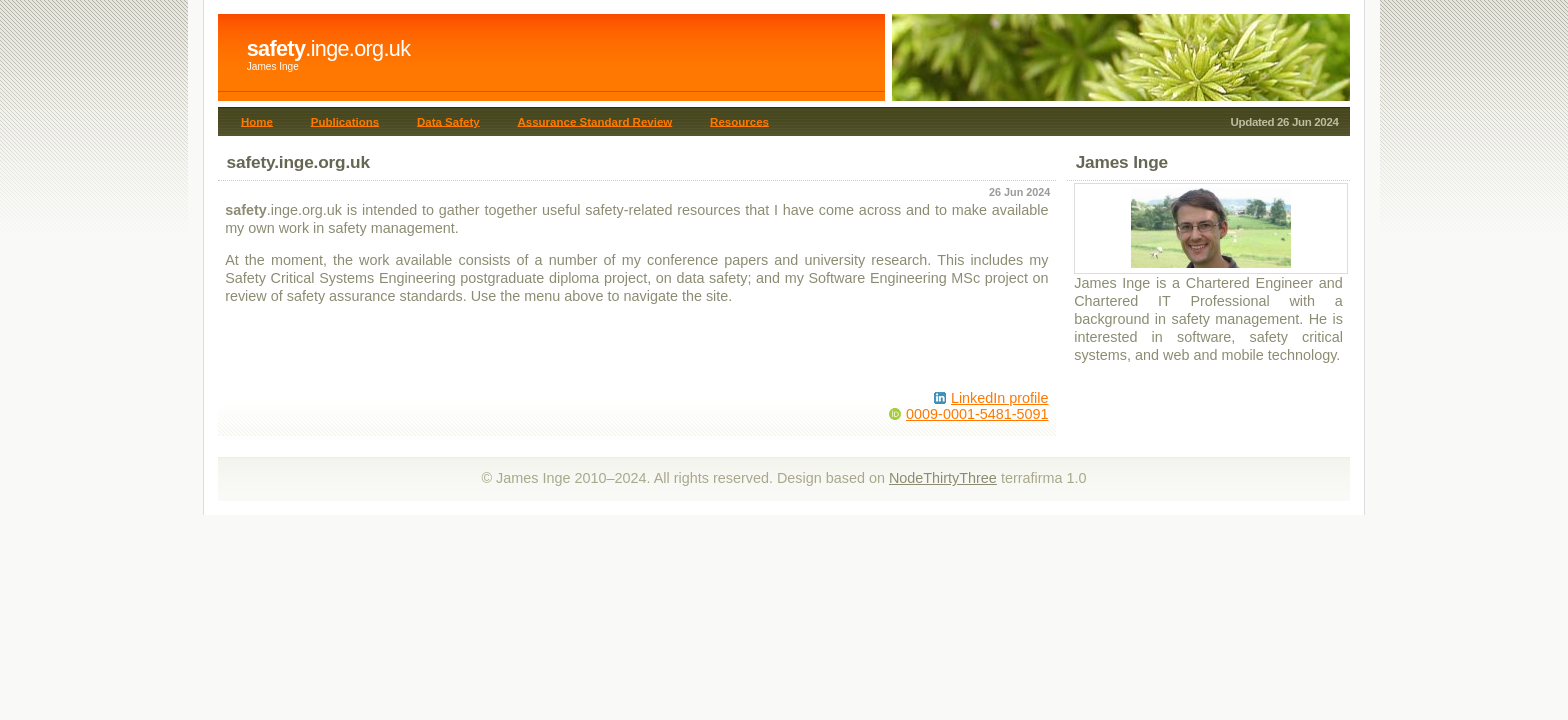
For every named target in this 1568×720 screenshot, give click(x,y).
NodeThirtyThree (943, 478)
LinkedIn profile (1000, 398)
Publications (345, 121)
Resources (739, 121)
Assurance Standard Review (594, 121)
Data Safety (448, 121)
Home (257, 121)
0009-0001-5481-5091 (977, 414)
